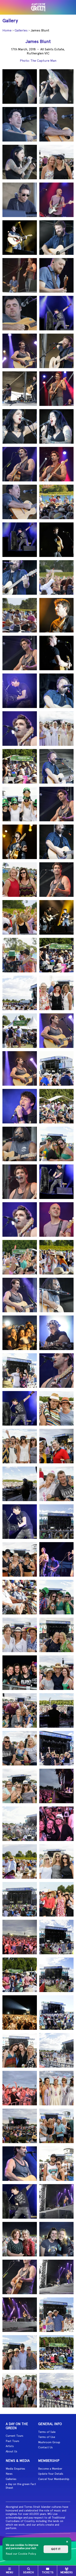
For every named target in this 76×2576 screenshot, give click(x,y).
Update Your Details (50, 2473)
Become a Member (50, 2468)
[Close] (67, 2542)
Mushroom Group (49, 2442)
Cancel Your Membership (53, 2479)
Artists (10, 2446)
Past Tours (12, 2441)
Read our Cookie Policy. (21, 2553)
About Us (11, 2451)
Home (7, 30)
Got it (56, 2549)
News (9, 2473)
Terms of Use (46, 2437)
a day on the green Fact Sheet (21, 2485)
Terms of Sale (47, 2431)
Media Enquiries (15, 2468)
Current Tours (14, 2435)
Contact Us (45, 2447)
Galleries (21, 30)
